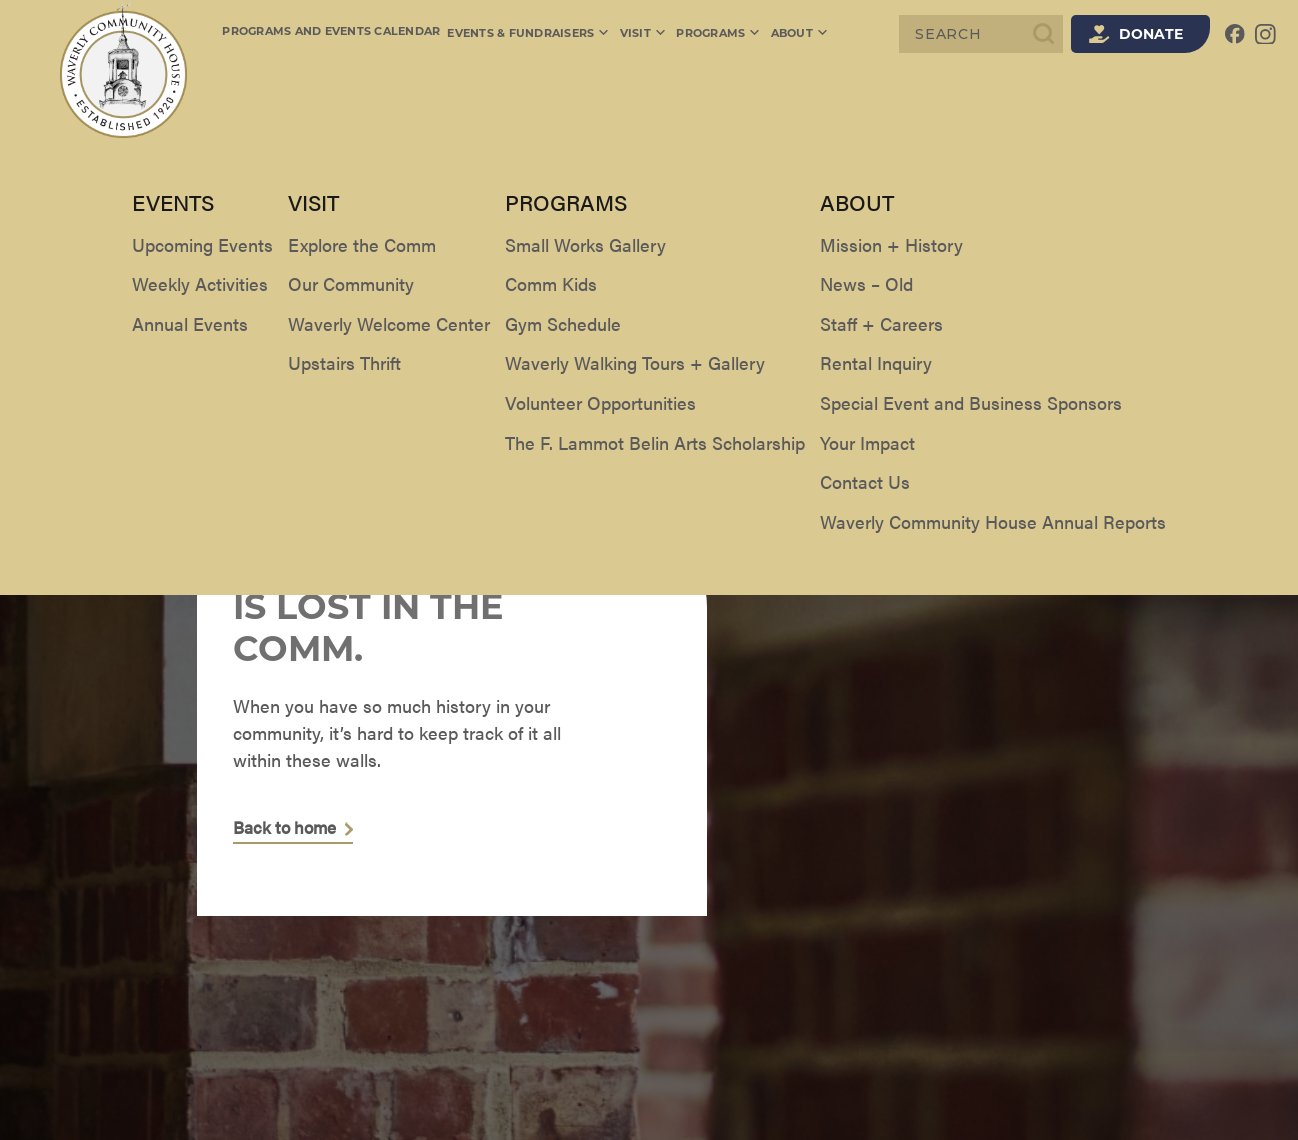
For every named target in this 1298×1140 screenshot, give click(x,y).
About (793, 34)
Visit (642, 34)
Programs (714, 34)
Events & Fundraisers (528, 34)
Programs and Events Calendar (331, 33)
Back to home (288, 828)
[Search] (981, 34)
